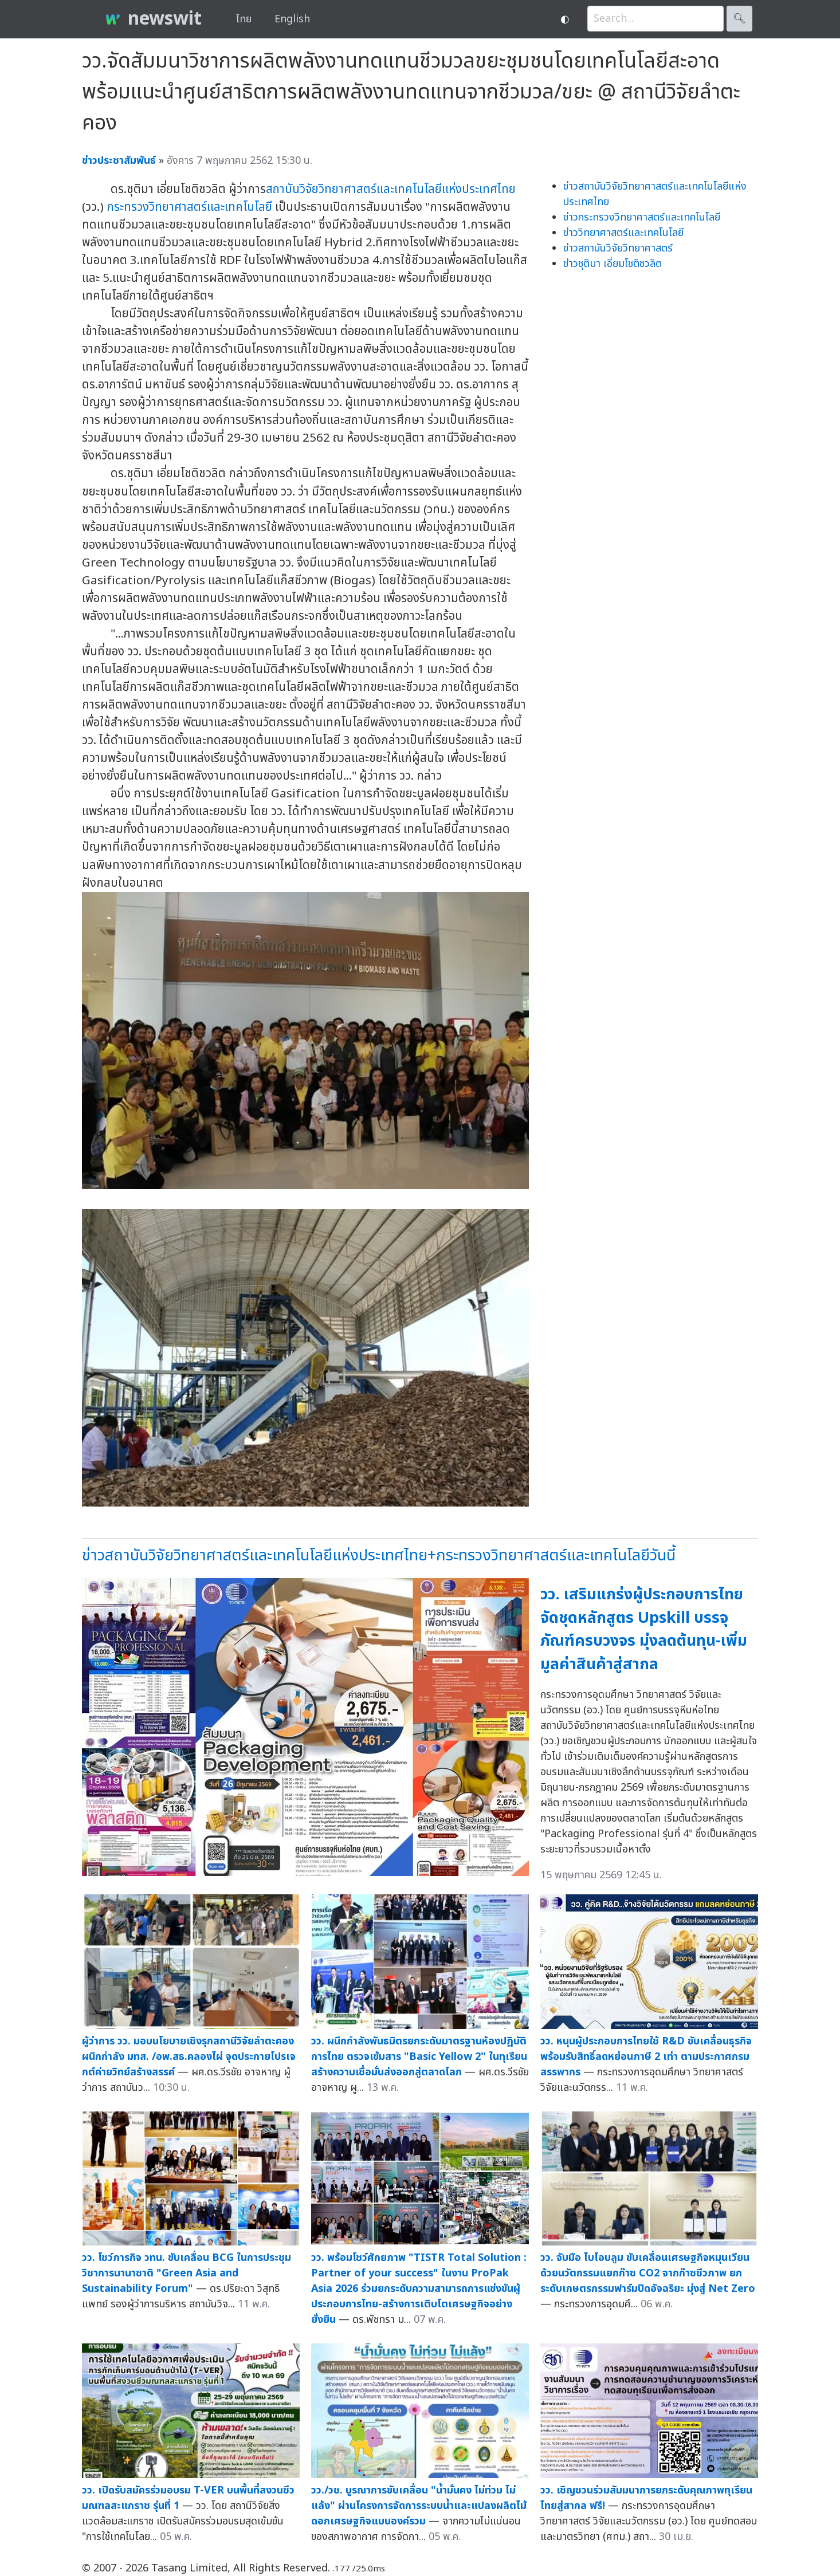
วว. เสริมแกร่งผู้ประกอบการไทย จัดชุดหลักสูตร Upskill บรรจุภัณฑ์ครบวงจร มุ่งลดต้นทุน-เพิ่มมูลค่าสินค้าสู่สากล (643, 1629)
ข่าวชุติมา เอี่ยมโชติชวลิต (612, 264)
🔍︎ (739, 18)
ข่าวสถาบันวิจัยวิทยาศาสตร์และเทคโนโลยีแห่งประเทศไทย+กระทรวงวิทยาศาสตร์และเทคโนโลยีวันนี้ (379, 1555)
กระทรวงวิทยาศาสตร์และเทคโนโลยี (189, 207)
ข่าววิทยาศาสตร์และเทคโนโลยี (623, 233)
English (292, 19)
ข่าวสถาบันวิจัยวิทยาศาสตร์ (618, 248)
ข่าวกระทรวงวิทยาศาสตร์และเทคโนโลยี (641, 217)
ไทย (244, 19)
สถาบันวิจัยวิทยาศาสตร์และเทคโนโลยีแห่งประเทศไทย (391, 189)
